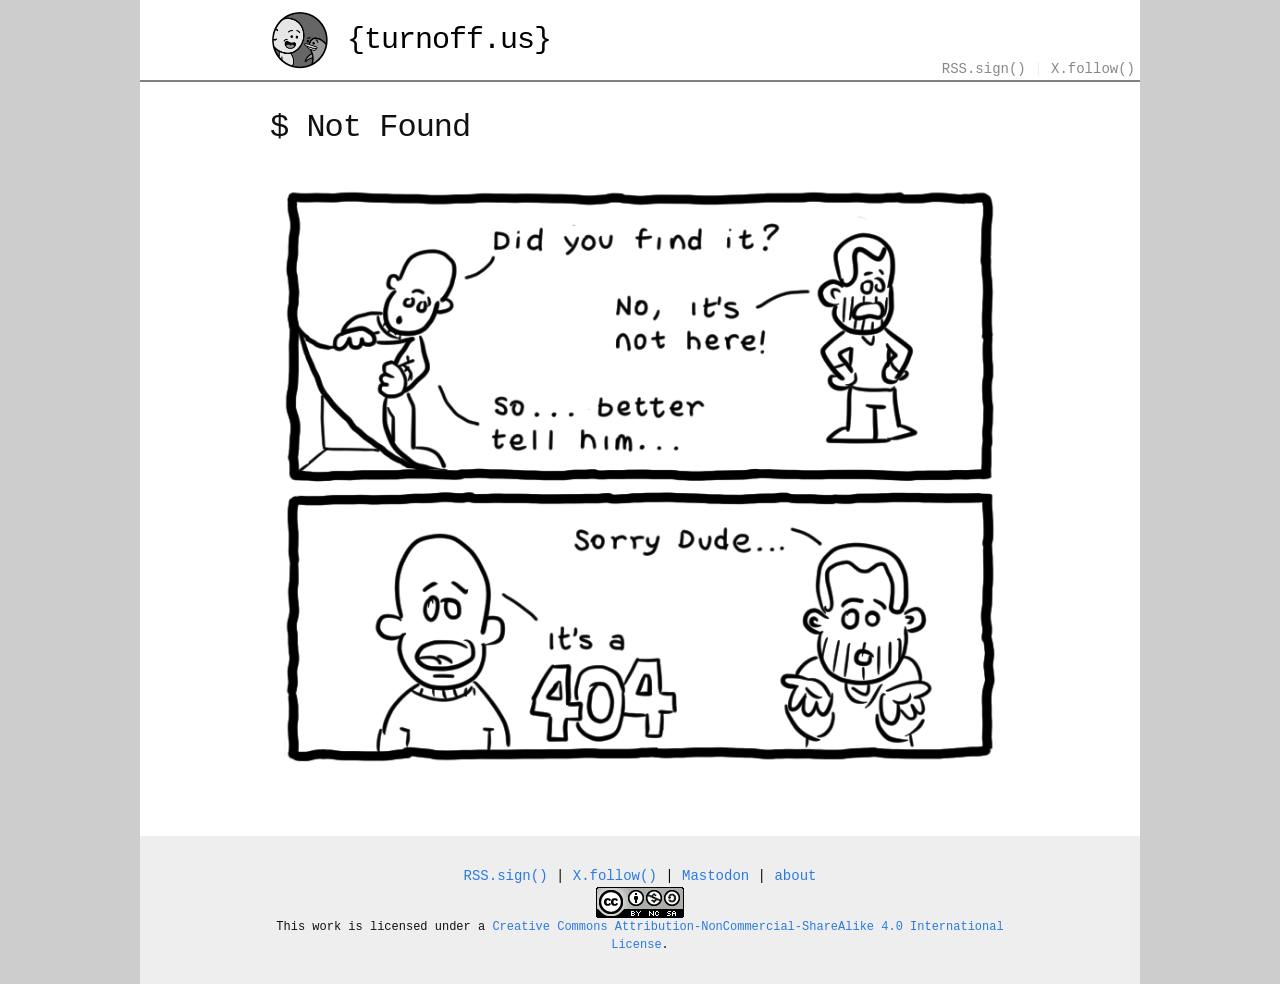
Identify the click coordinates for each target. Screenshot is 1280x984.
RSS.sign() (984, 69)
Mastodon (715, 876)
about (795, 876)
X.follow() (1093, 69)
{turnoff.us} (410, 42)
